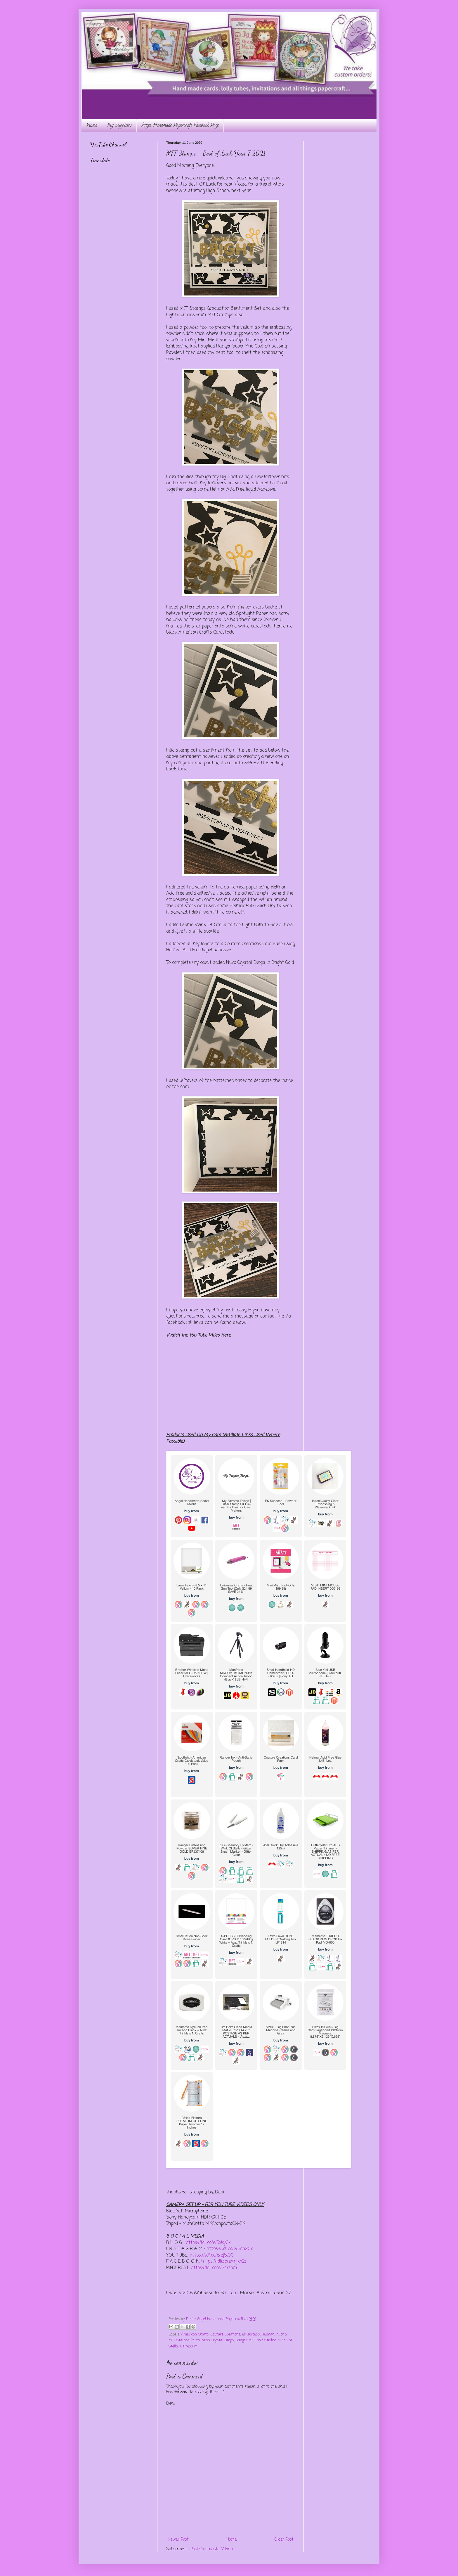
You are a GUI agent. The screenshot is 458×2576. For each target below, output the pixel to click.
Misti (195, 2340)
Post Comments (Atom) (211, 2549)
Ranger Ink (245, 2340)
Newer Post (178, 2540)
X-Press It (188, 2346)
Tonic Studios (266, 2340)
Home (91, 125)
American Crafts (195, 2334)
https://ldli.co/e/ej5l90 (212, 2255)
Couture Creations (225, 2334)
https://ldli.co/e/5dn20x (230, 2248)
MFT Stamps (179, 2340)
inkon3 (281, 2334)
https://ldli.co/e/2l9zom (214, 2267)
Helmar (268, 2334)
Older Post (284, 2540)
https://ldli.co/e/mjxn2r (224, 2261)
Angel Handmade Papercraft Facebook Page (180, 125)
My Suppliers (119, 125)
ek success (251, 2334)
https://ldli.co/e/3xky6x (208, 2242)
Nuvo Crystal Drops (218, 2340)
